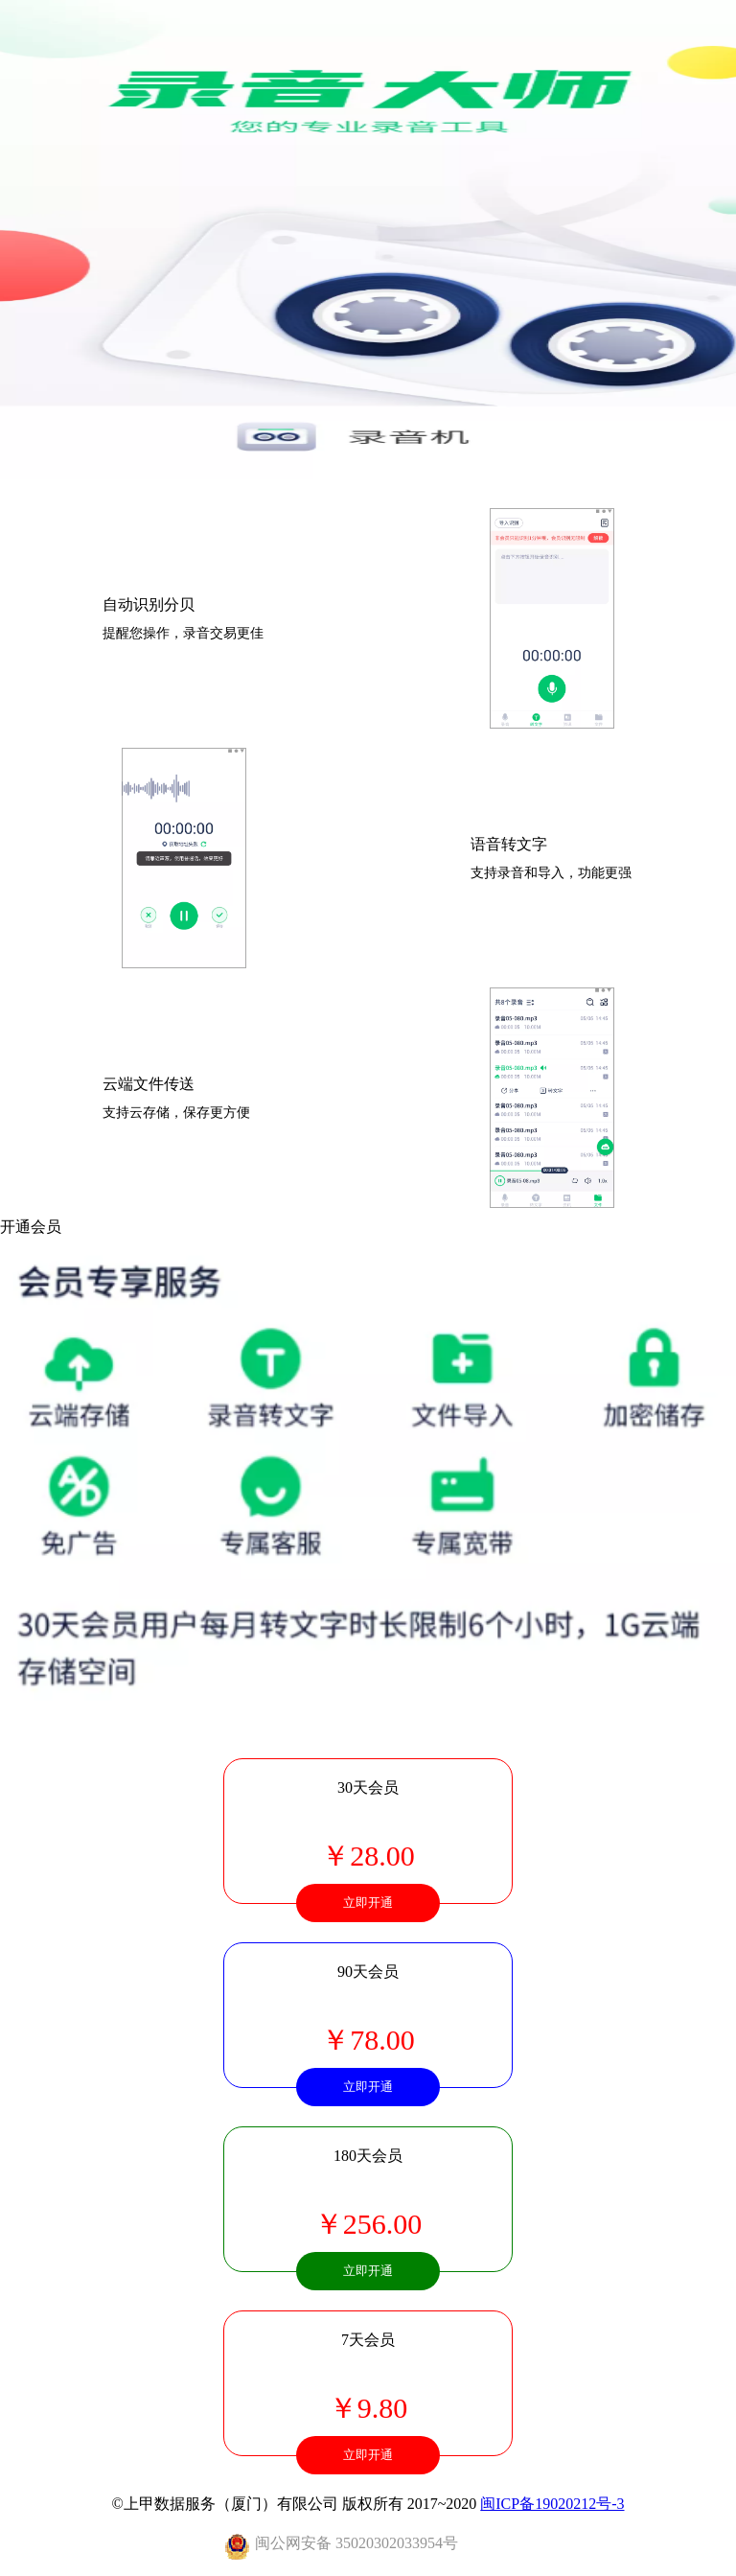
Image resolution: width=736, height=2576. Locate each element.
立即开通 (368, 1902)
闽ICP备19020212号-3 (552, 2503)
